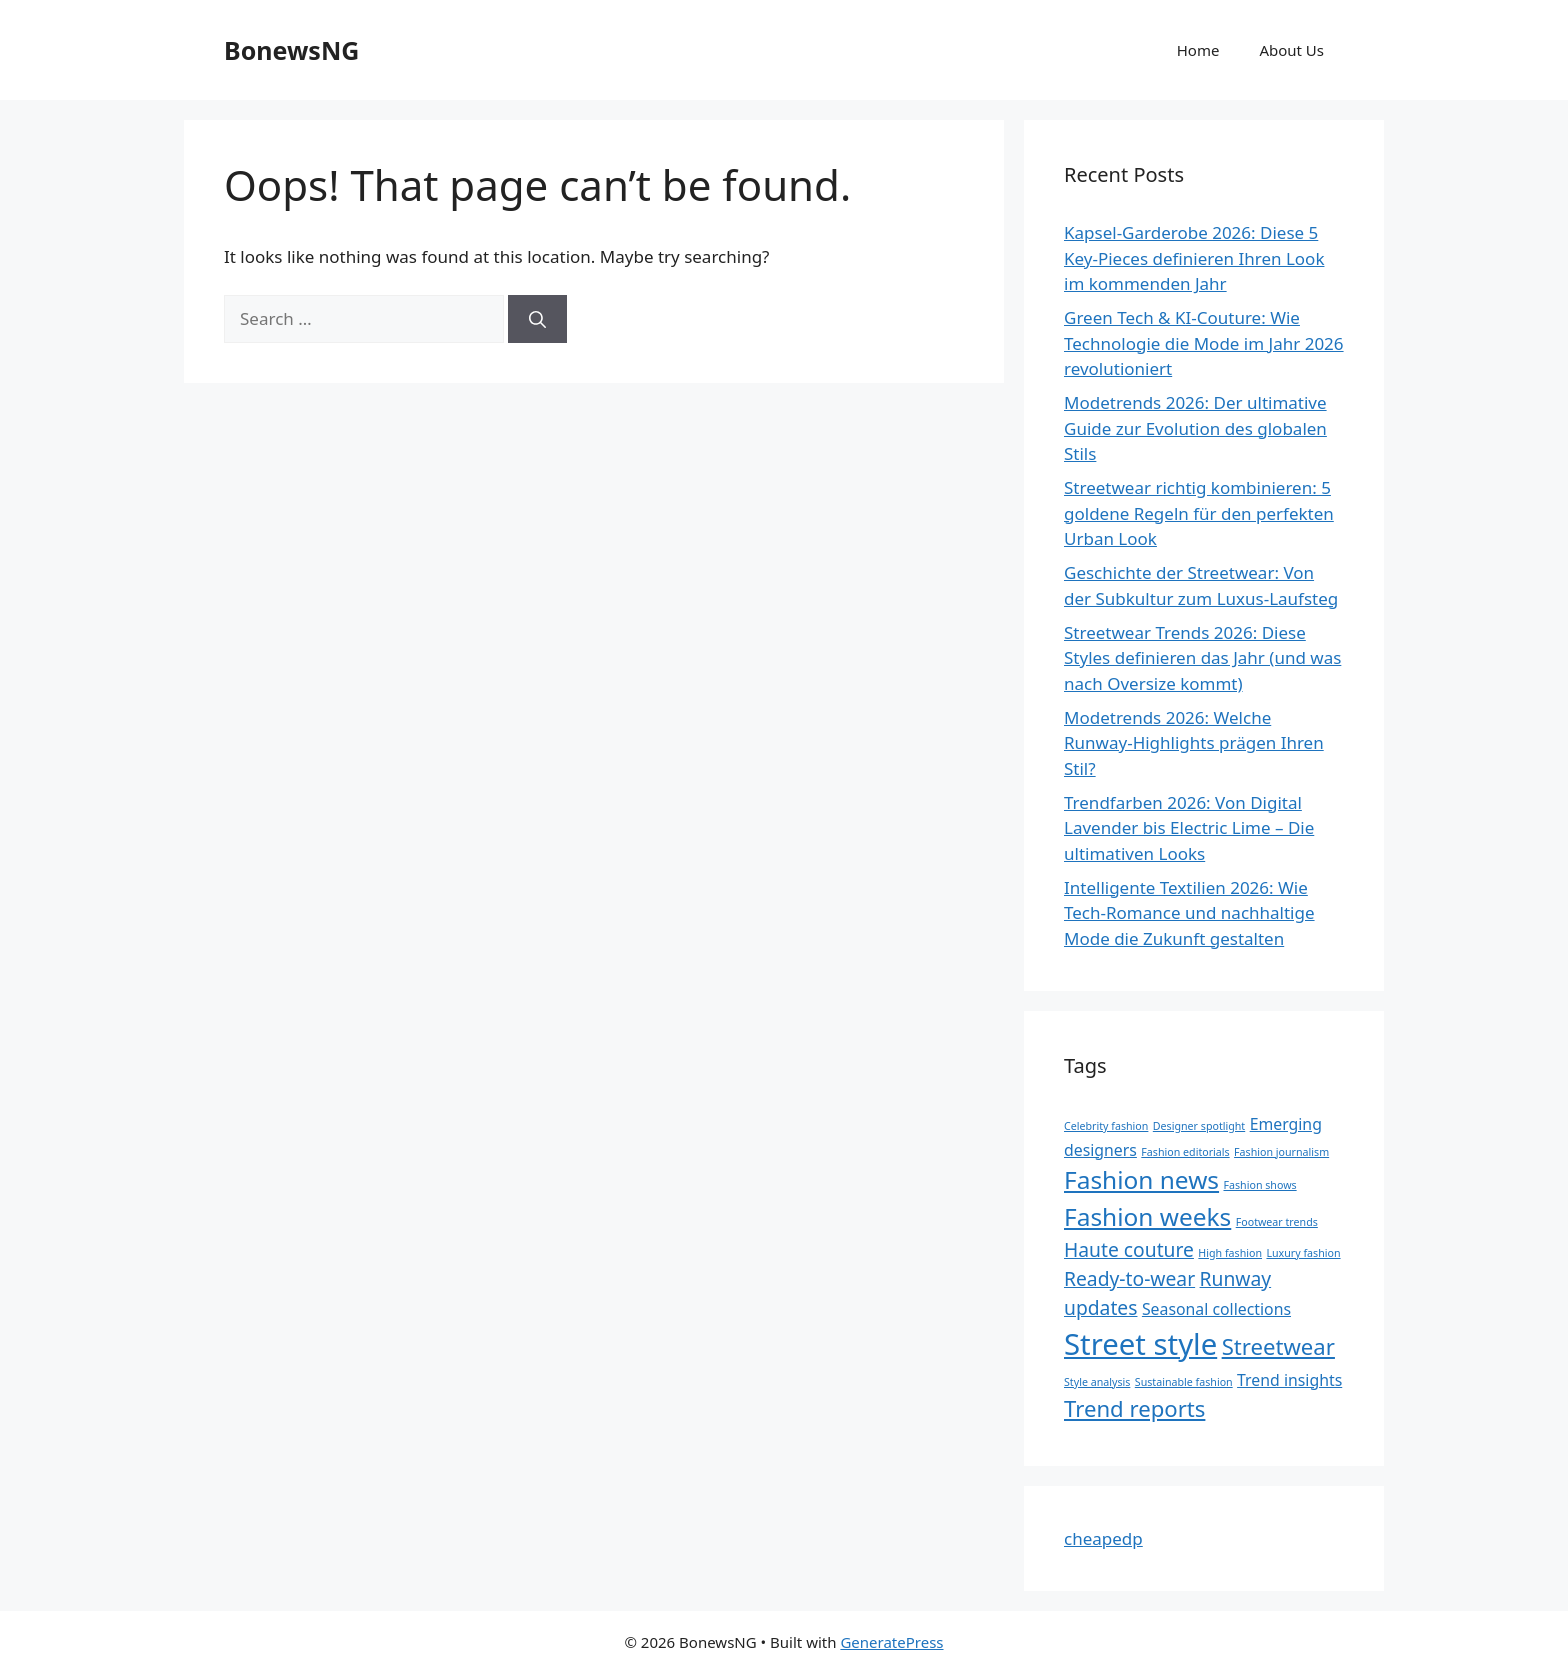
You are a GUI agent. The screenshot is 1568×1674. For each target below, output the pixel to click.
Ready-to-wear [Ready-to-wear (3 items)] (1129, 1278)
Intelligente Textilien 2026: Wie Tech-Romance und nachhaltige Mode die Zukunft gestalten (1189, 913)
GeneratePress (891, 1642)
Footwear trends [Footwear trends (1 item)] (1277, 1222)
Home (1198, 50)
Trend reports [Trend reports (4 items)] (1134, 1408)
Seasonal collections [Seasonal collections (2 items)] (1216, 1309)
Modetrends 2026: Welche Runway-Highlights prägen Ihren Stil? (1194, 743)
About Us (1291, 50)
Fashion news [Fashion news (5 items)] (1141, 1179)
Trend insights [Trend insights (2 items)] (1289, 1380)
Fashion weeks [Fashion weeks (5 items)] (1147, 1216)
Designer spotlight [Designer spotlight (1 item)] (1199, 1126)
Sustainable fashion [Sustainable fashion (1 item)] (1184, 1382)
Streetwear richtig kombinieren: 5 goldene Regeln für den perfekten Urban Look (1199, 513)
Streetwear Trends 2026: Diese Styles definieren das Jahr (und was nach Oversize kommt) (1202, 658)
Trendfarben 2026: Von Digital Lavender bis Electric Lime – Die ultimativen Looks (1189, 828)
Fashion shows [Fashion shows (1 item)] (1259, 1185)
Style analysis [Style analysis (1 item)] (1097, 1382)
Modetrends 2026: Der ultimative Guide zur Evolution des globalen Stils (1195, 428)
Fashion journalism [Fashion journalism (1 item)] (1281, 1152)
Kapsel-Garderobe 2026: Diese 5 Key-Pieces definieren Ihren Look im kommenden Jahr (1194, 258)
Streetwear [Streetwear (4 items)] (1278, 1346)
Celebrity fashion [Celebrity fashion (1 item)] (1106, 1126)
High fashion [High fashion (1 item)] (1230, 1253)
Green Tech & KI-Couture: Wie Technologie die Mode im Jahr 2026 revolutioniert (1204, 343)
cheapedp (1103, 1538)
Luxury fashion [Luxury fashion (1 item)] (1303, 1253)
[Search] (537, 319)
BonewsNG (291, 50)
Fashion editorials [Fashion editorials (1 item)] (1185, 1152)
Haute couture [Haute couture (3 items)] (1129, 1249)
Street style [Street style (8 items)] (1140, 1344)
